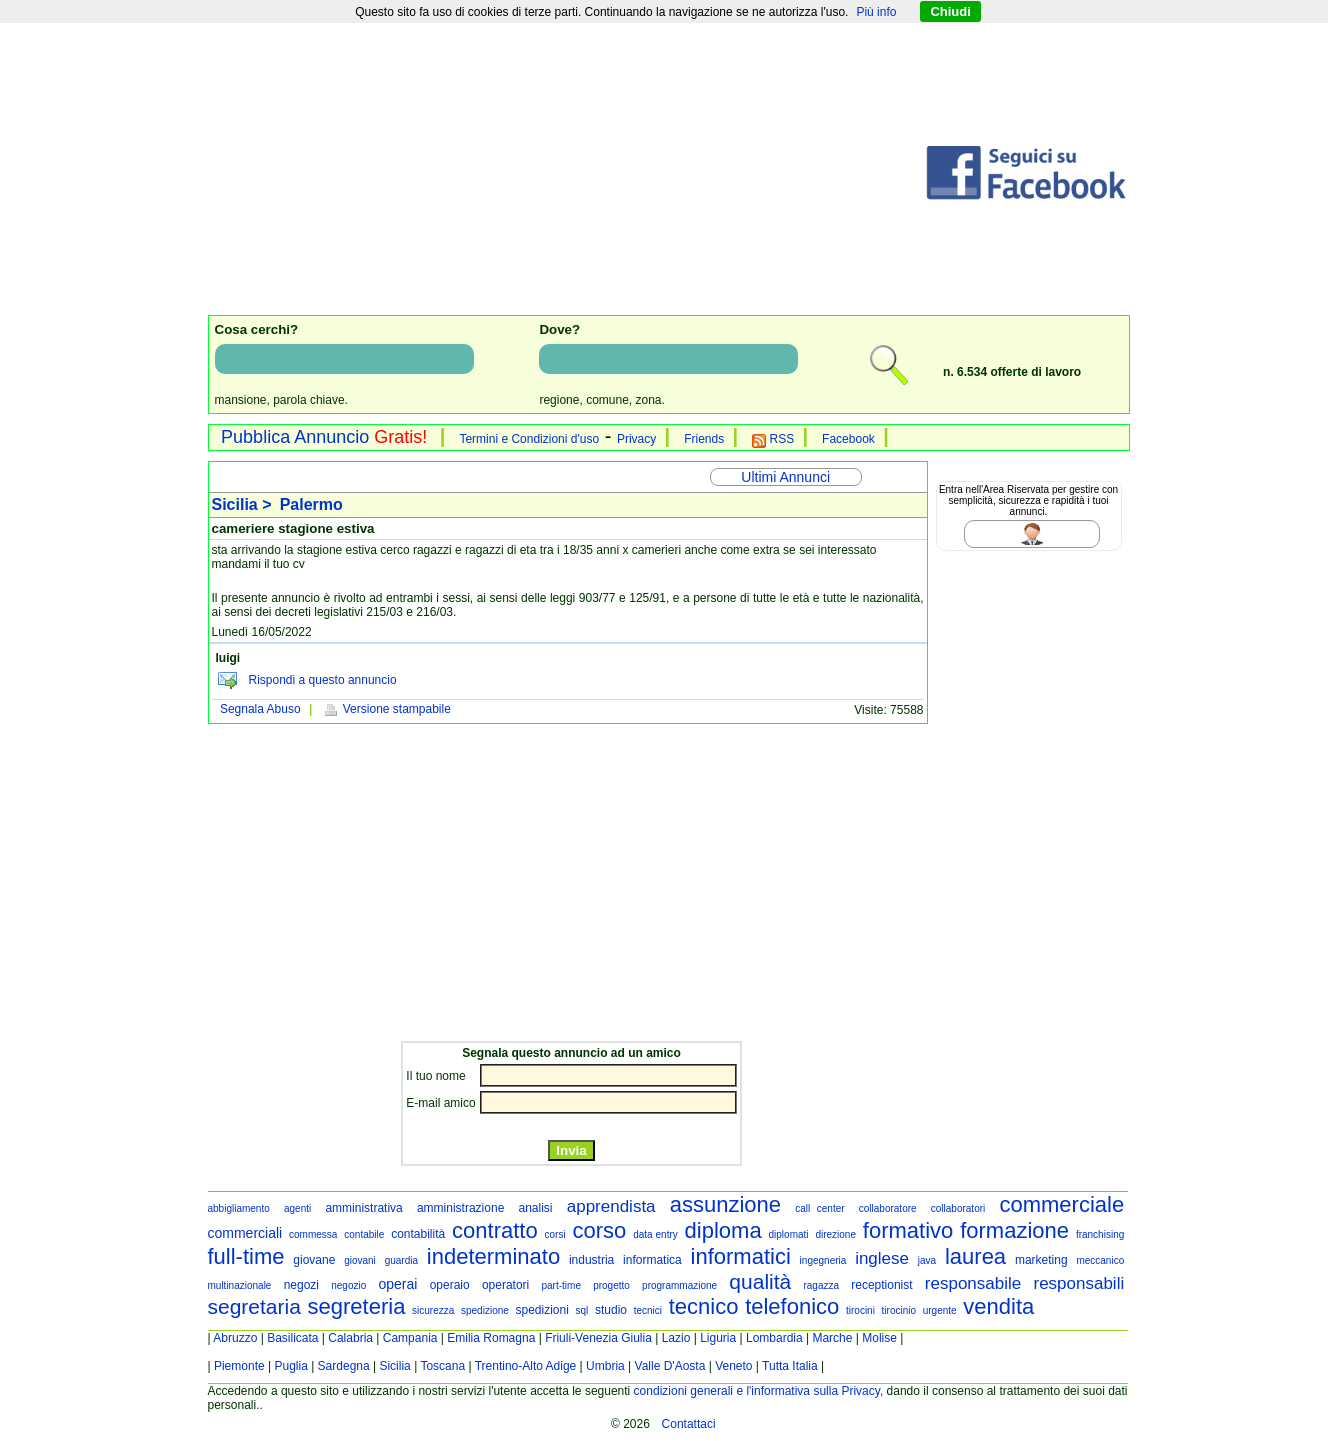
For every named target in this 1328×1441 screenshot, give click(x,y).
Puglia (290, 1366)
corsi (555, 1234)
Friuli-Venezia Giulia (598, 1338)
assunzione (725, 1204)
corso (600, 1230)
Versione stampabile (386, 709)
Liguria (718, 1338)
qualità (760, 1281)
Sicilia (394, 1366)
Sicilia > (244, 504)
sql (582, 1310)
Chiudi (950, 11)
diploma (723, 1230)
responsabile (973, 1283)
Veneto (733, 1366)
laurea (975, 1256)
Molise (879, 1338)
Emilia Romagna (491, 1338)
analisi (536, 1208)
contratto (495, 1230)
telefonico (792, 1306)
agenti (297, 1208)
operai (398, 1284)
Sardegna (344, 1366)
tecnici (648, 1310)
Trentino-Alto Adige (526, 1366)
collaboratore (888, 1208)
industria (591, 1260)
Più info (876, 12)
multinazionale (240, 1285)
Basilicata (292, 1338)
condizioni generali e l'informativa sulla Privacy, (759, 1391)
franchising (1100, 1234)
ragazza (821, 1285)
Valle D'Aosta (670, 1366)
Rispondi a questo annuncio (323, 680)
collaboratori (958, 1208)
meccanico (1100, 1260)
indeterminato (493, 1256)
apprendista (611, 1206)
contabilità (418, 1234)
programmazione (679, 1285)
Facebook (848, 439)
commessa (313, 1234)
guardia (401, 1260)
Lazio (676, 1338)
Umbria (605, 1366)
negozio (348, 1285)
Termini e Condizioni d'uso (529, 439)
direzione (835, 1234)
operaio (450, 1285)
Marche (832, 1338)
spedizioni (541, 1310)
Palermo (311, 504)
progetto (611, 1285)
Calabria (350, 1338)
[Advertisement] (566, 173)
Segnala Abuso (260, 709)
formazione (1014, 1230)
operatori (505, 1285)
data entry (655, 1234)
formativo (908, 1230)
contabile (364, 1234)
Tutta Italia (790, 1366)
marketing (1041, 1260)
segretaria (254, 1306)
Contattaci (689, 1424)
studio (611, 1310)
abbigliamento (239, 1208)
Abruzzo (235, 1338)
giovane (314, 1260)
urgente (940, 1310)
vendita (998, 1306)
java (927, 1260)
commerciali (245, 1233)
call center (819, 1208)
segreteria (357, 1306)
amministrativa (363, 1208)
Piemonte (239, 1366)
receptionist (881, 1285)
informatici (741, 1256)
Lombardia (774, 1338)
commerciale (1061, 1204)
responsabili (1078, 1283)
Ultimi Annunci (785, 477)
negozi (301, 1285)
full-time (246, 1256)
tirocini (860, 1310)
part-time (560, 1285)
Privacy (636, 439)
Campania (410, 1338)
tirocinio (899, 1310)
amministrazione (460, 1208)
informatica (652, 1260)
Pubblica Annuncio (324, 437)
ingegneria (823, 1260)
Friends (704, 439)
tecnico (704, 1306)
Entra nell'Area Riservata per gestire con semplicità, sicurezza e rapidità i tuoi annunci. (1028, 500)
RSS (773, 439)
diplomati (789, 1234)
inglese (882, 1258)
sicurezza (433, 1310)
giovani (360, 1260)
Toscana (442, 1366)
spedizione (485, 1310)
